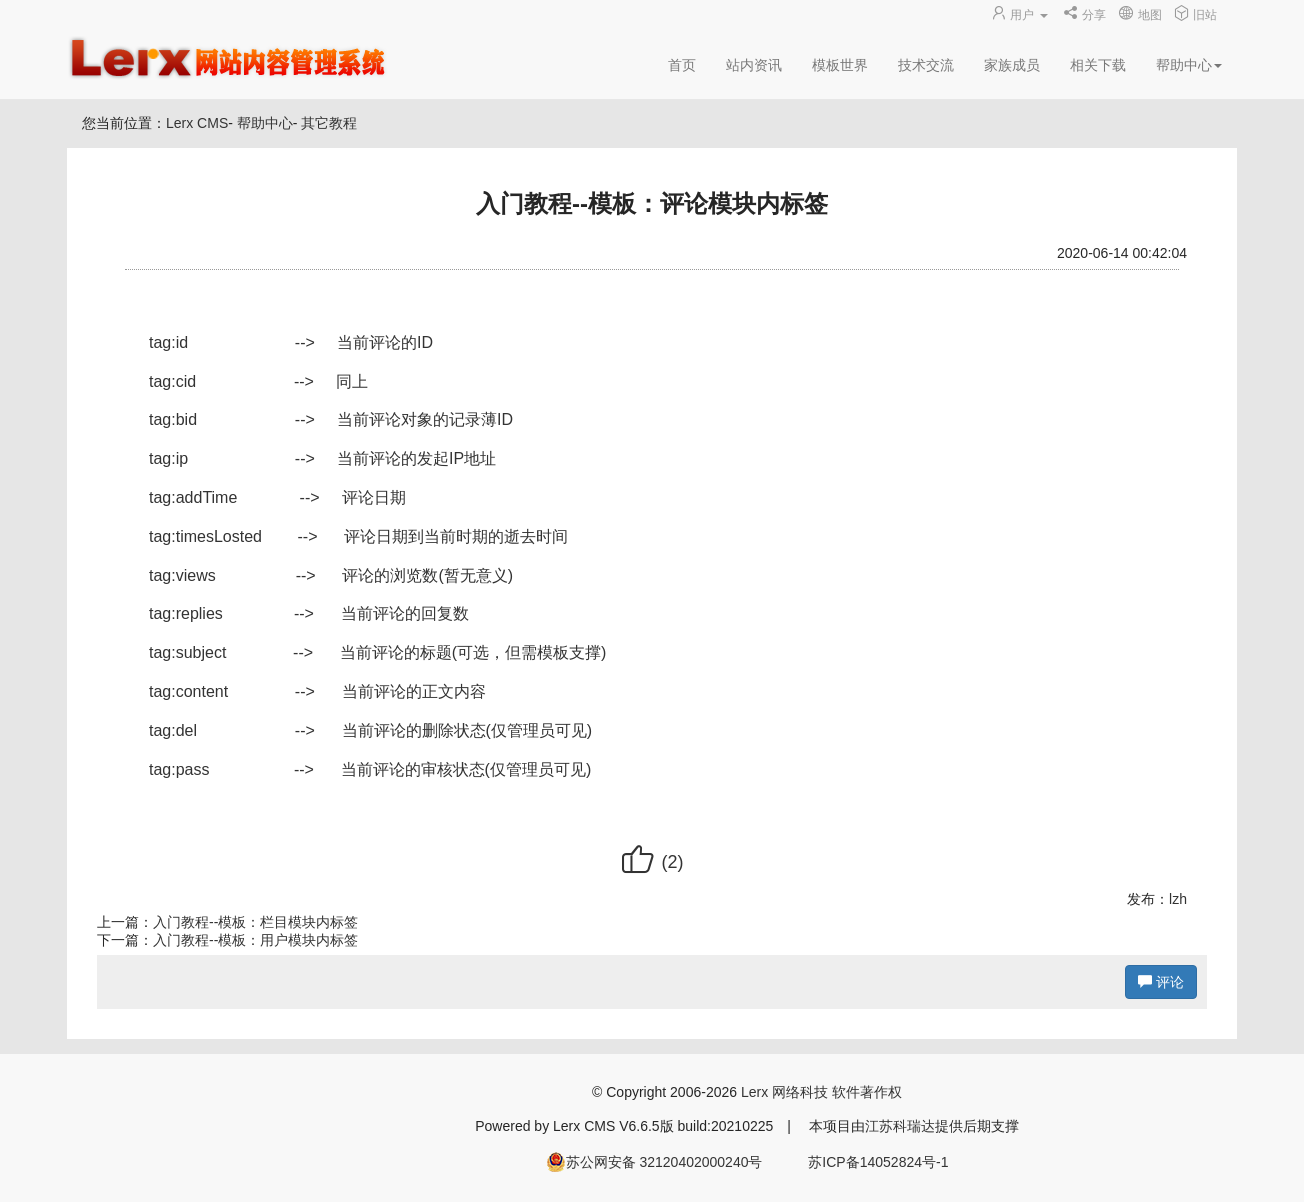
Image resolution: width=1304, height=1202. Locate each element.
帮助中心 (265, 123)
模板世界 (840, 65)
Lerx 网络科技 (784, 1092)
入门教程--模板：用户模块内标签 (255, 940)
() (651, 862)
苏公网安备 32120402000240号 (654, 1162)
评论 (1161, 982)
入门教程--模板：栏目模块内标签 (255, 922)
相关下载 (1098, 65)
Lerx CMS (197, 123)
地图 (1139, 15)
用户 (1021, 15)
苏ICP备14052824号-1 (878, 1162)
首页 (682, 65)
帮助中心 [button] (1189, 65)
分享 (1084, 15)
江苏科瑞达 (900, 1126)
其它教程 (329, 123)
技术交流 (926, 65)
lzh (1178, 899)
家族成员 (1012, 65)
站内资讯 (754, 65)
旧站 (1195, 15)
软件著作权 (867, 1092)
